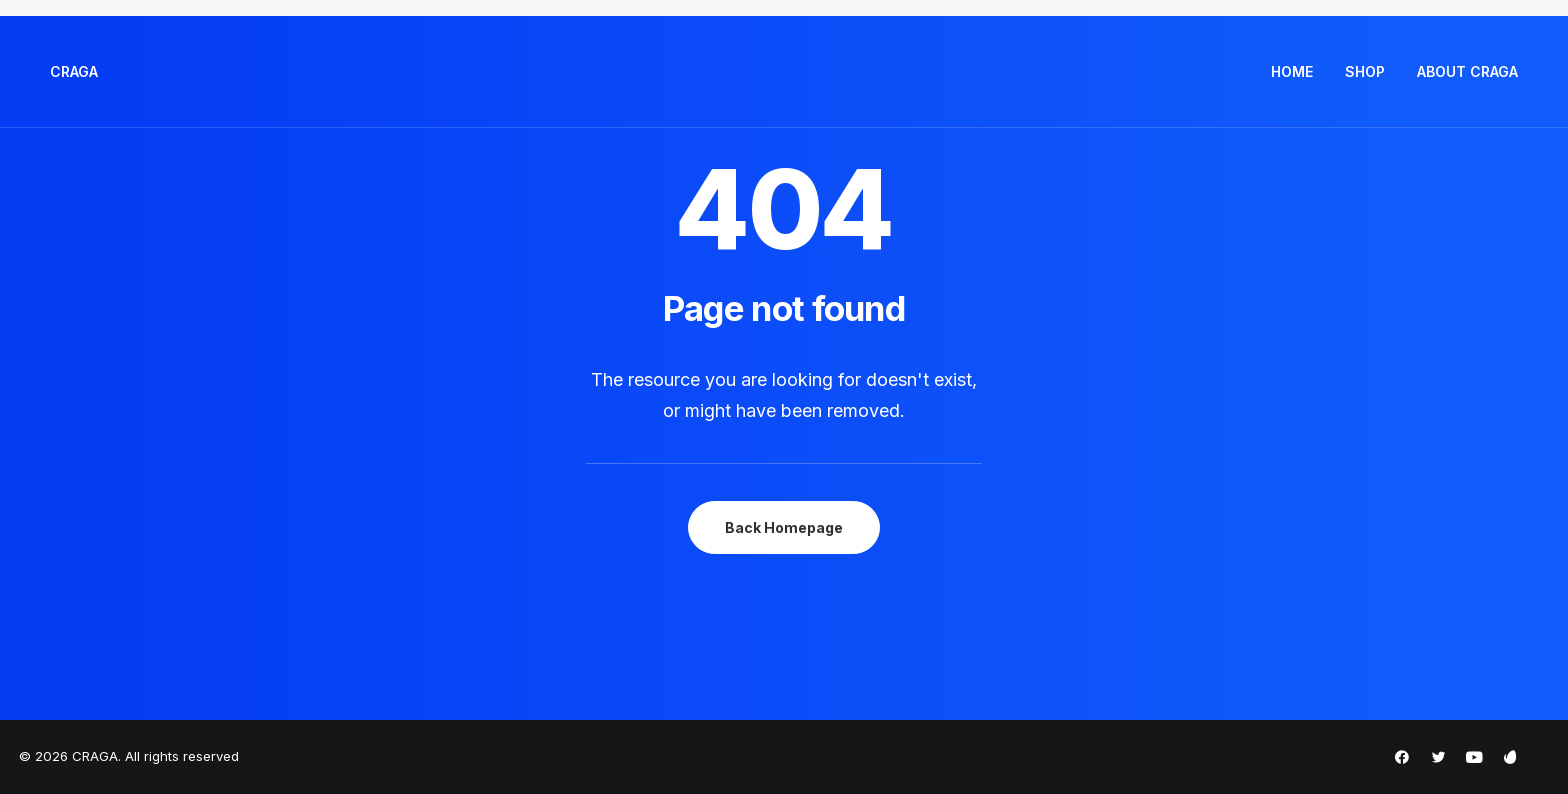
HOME (1292, 71)
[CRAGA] (74, 72)
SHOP (1365, 71)
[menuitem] (1299, 72)
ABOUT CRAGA (1467, 71)
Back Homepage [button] (784, 527)
